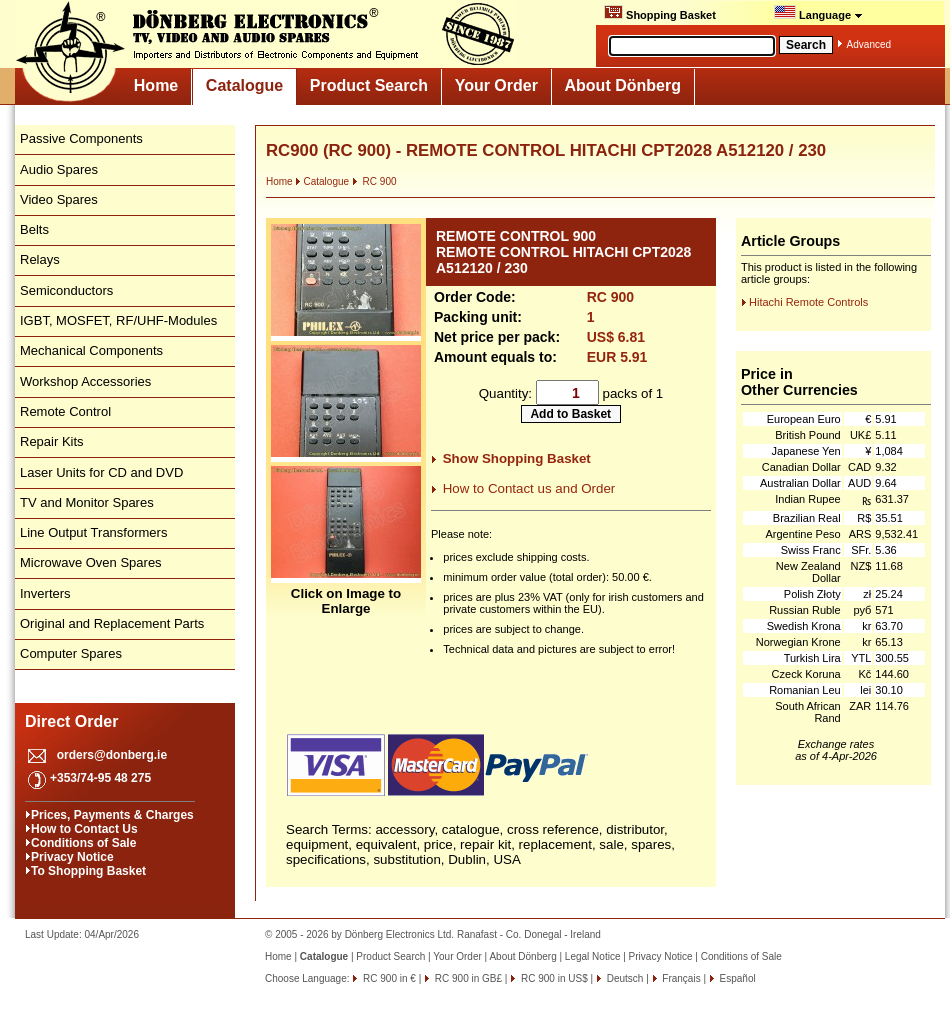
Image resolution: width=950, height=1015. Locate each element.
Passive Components (81, 138)
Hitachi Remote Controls (808, 302)
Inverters (45, 593)
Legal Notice (593, 956)
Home (156, 85)
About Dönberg (623, 85)
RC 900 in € (388, 978)
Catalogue (244, 85)
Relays (40, 259)
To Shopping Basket (88, 871)
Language (818, 13)
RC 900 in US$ (552, 978)
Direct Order (71, 721)
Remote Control (65, 411)
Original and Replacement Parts (112, 623)
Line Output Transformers (93, 532)
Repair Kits (52, 441)
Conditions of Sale (83, 843)
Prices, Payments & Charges (112, 815)
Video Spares (59, 199)
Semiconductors (66, 290)
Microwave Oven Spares (91, 562)
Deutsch (623, 978)
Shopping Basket (660, 13)
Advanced (869, 44)
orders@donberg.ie (112, 755)
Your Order (496, 85)
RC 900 (374, 181)
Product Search (369, 85)
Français (680, 978)
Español (736, 978)
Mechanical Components (91, 350)
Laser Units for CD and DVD (101, 472)
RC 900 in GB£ (467, 978)
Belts (34, 229)
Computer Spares (71, 653)
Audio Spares (59, 169)
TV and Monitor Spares (87, 502)
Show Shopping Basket (517, 458)
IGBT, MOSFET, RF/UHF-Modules (118, 320)
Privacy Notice (72, 857)
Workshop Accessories (85, 381)
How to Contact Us (84, 829)
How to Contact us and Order (529, 488)
